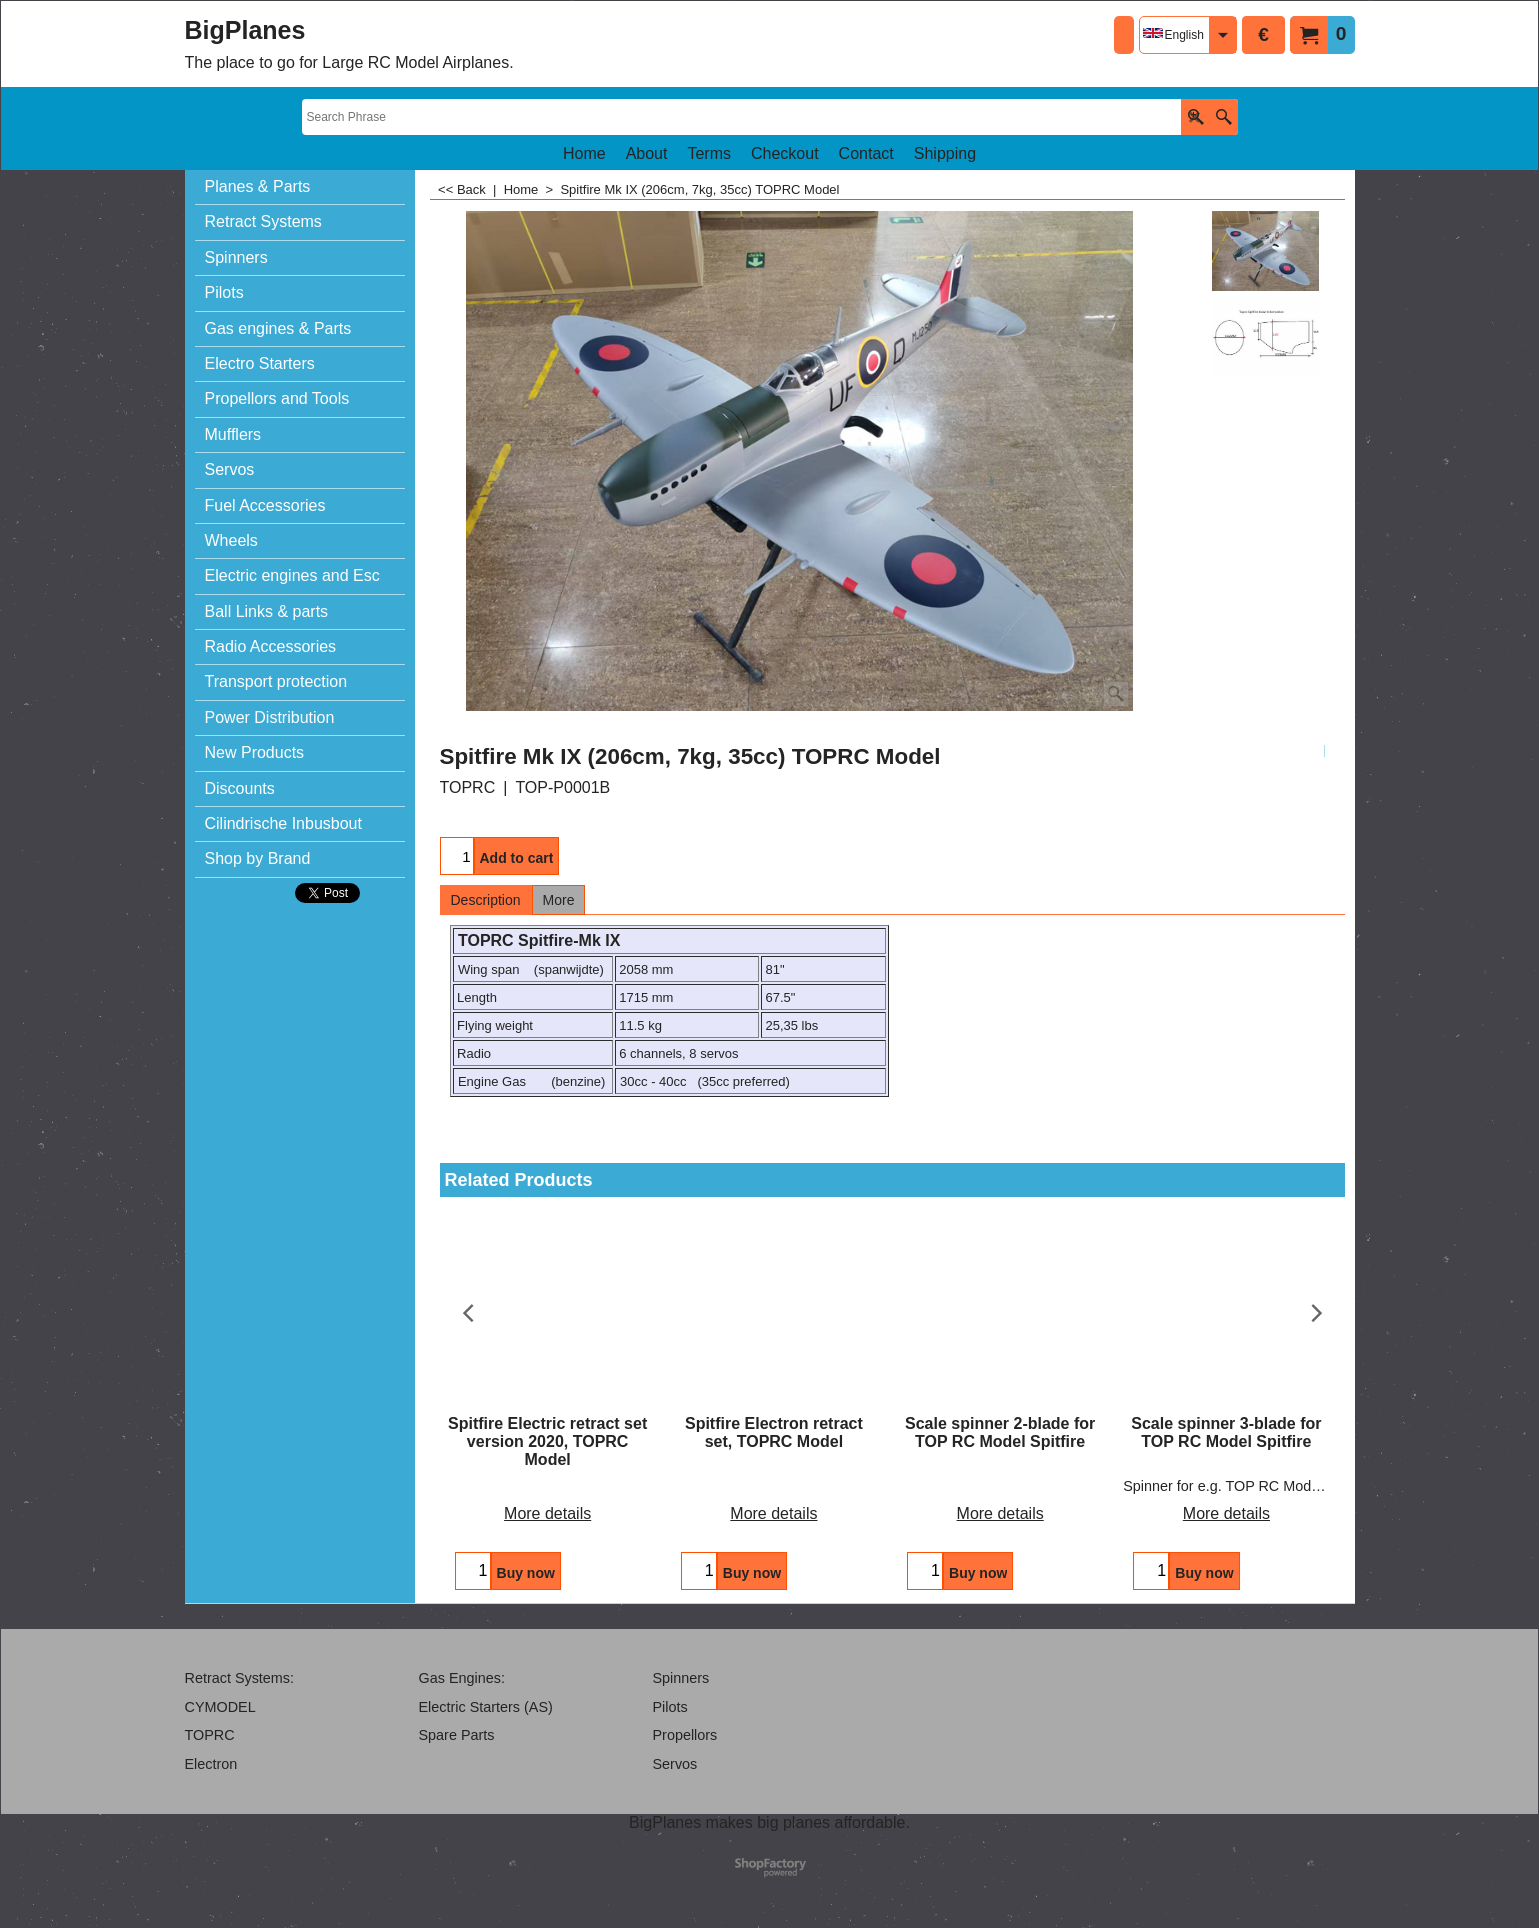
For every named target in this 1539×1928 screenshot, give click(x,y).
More (559, 900)
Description (486, 900)
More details (547, 1513)
